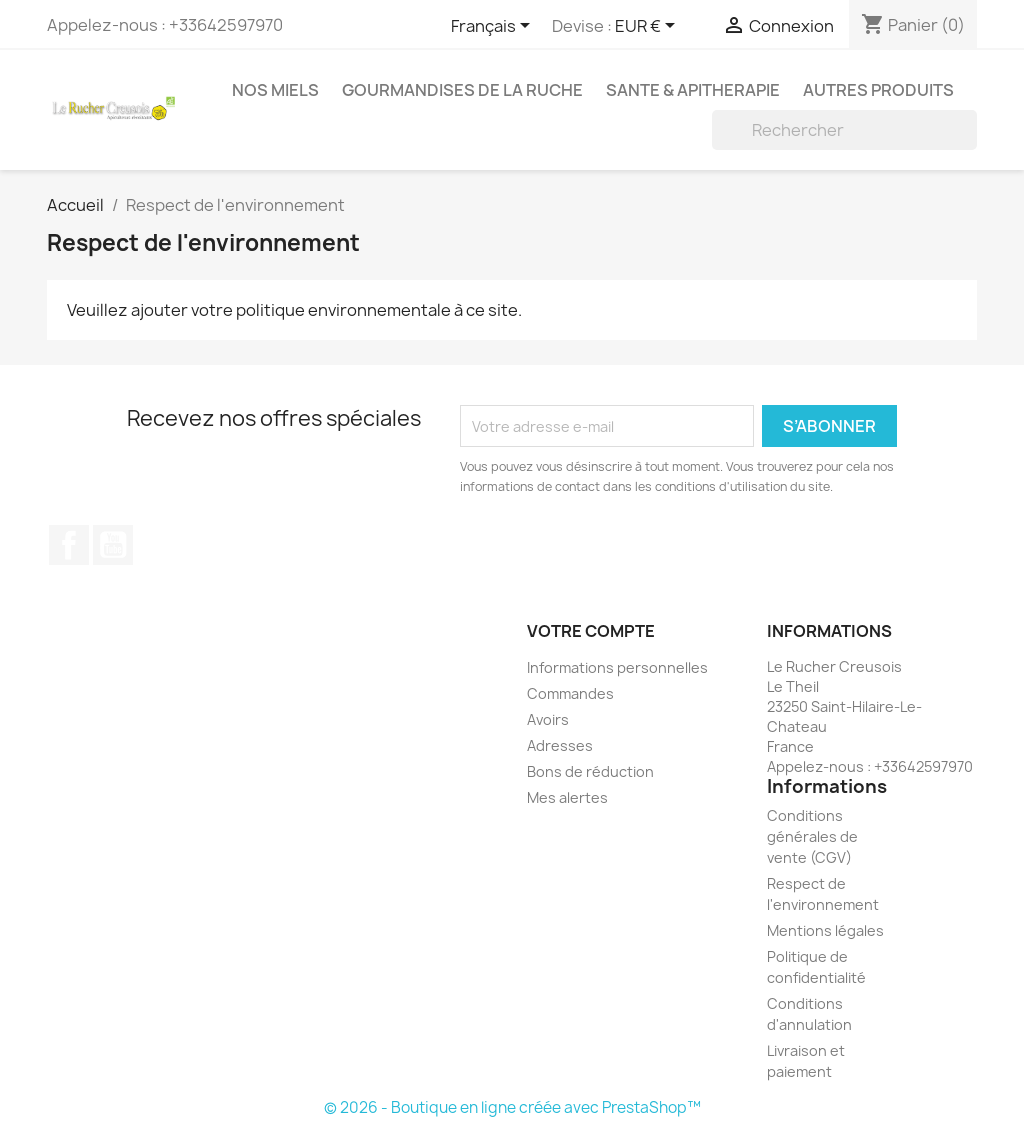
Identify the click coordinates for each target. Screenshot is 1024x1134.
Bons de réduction (590, 771)
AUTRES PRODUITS (878, 90)
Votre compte (591, 631)
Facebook (69, 545)
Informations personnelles (617, 667)
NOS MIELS (275, 90)
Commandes (570, 693)
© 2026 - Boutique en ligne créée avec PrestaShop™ (512, 1107)
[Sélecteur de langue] (494, 27)
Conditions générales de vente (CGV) (812, 836)
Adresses (560, 745)
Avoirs (548, 719)
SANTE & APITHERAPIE (693, 90)
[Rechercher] (844, 130)
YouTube (113, 545)
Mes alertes (567, 797)
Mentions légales (825, 930)
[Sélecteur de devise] (648, 27)
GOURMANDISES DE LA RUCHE (462, 90)
